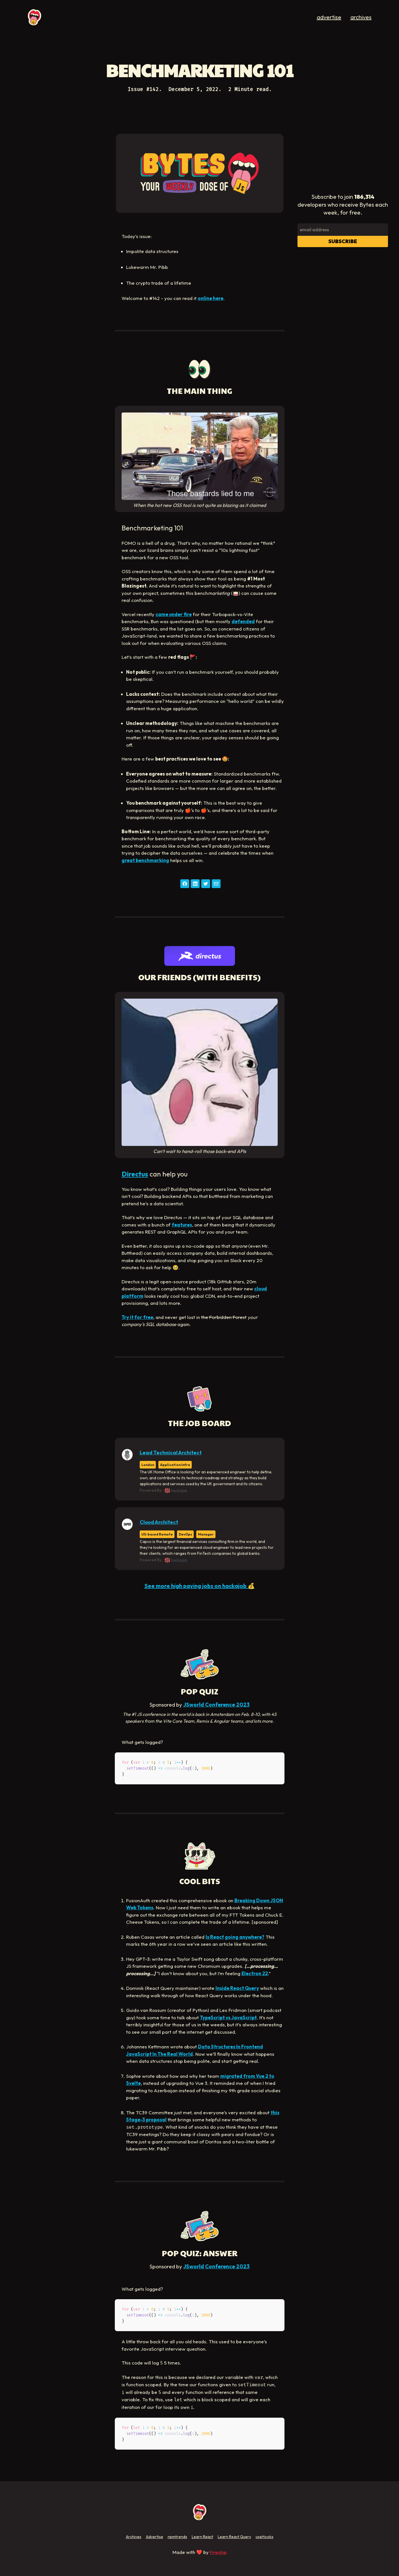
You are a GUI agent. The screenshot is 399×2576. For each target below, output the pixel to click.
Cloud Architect (159, 1522)
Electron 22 (254, 1973)
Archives (133, 2536)
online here (210, 298)
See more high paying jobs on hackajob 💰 (199, 1585)
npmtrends (177, 2536)
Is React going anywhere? (235, 1937)
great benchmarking (145, 860)
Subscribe (342, 241)
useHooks (264, 2536)
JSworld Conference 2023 (216, 1704)
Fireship (218, 2552)
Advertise (154, 2536)
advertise (329, 17)
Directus (135, 1174)
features (182, 1225)
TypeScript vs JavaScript (228, 2017)
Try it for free (137, 1317)
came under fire (174, 614)
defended (243, 621)
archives (361, 17)
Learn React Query (234, 2536)
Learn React (202, 2536)
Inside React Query (237, 1988)
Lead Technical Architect (171, 1452)
